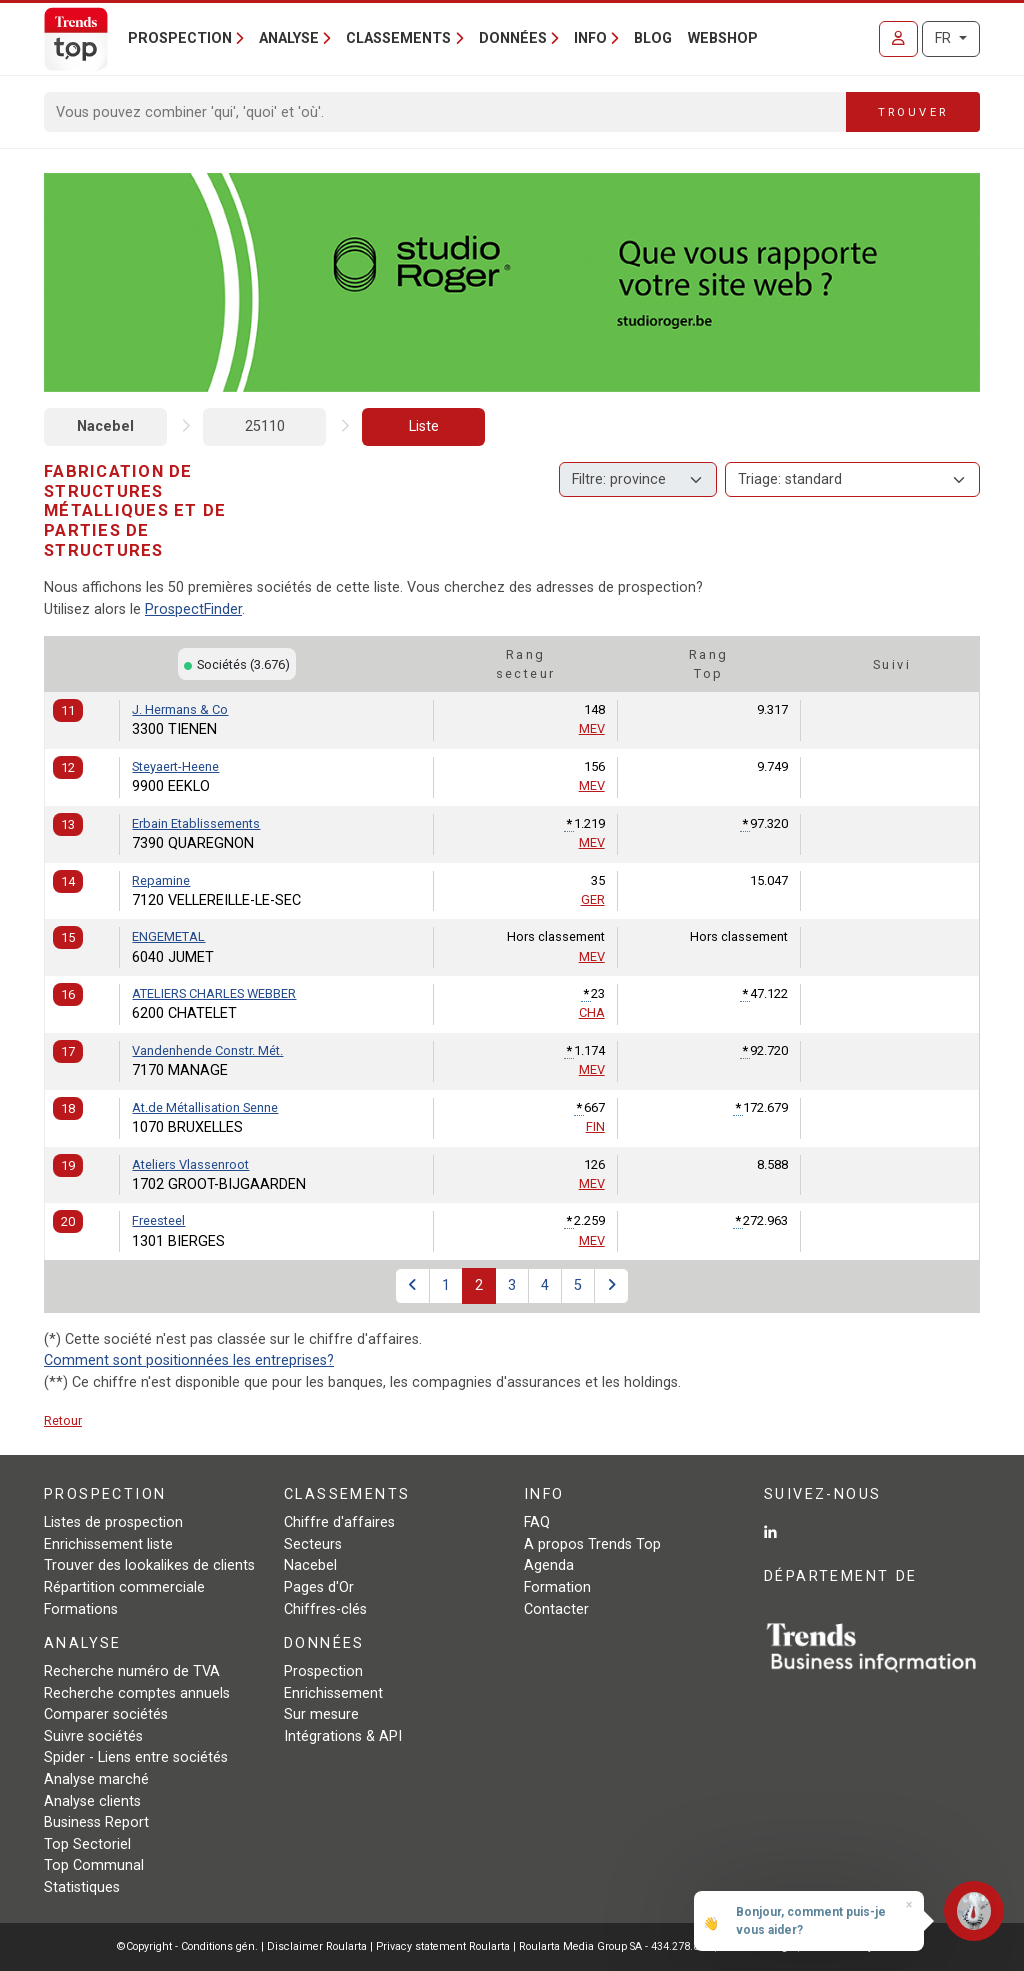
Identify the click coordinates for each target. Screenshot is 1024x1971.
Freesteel (158, 1220)
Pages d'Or (319, 1587)
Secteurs (313, 1544)
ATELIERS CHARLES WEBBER (214, 993)
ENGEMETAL (168, 936)
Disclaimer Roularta (317, 1946)
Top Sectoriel (87, 1844)
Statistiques (82, 1887)
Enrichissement (333, 1693)
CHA (592, 1012)
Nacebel (105, 426)
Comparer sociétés (106, 1714)
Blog (653, 38)
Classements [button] (398, 38)
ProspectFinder (193, 609)
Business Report (96, 1822)
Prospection (323, 1671)
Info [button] (590, 38)
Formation (557, 1587)
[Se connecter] (898, 39)
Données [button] (513, 38)
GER (593, 899)
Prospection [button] (180, 38)
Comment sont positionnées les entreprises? (189, 1360)
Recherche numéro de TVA (132, 1671)
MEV (592, 728)
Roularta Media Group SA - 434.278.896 (616, 1946)
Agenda (549, 1565)
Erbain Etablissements (196, 823)
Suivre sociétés (93, 1736)
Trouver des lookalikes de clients (149, 1565)
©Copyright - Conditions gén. (187, 1946)
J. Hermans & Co (180, 709)
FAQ (537, 1522)
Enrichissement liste (108, 1544)
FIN (595, 1126)
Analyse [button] (289, 38)
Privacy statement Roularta (443, 1946)
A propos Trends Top (592, 1544)
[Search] (445, 112)
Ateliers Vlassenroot (190, 1164)
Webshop (723, 38)
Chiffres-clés (325, 1609)
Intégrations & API (343, 1736)
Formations (81, 1609)
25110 (265, 426)
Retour (63, 1420)
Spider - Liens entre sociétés (136, 1757)
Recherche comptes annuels (137, 1693)
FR (945, 38)
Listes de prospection (113, 1522)
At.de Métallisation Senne (205, 1107)
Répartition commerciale (124, 1587)
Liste (424, 426)
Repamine (161, 880)
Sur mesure (321, 1714)
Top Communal (94, 1865)
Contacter (556, 1609)
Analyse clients (92, 1801)
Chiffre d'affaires (339, 1522)
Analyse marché (96, 1779)
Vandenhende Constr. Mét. (207, 1050)
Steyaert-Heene (175, 766)
